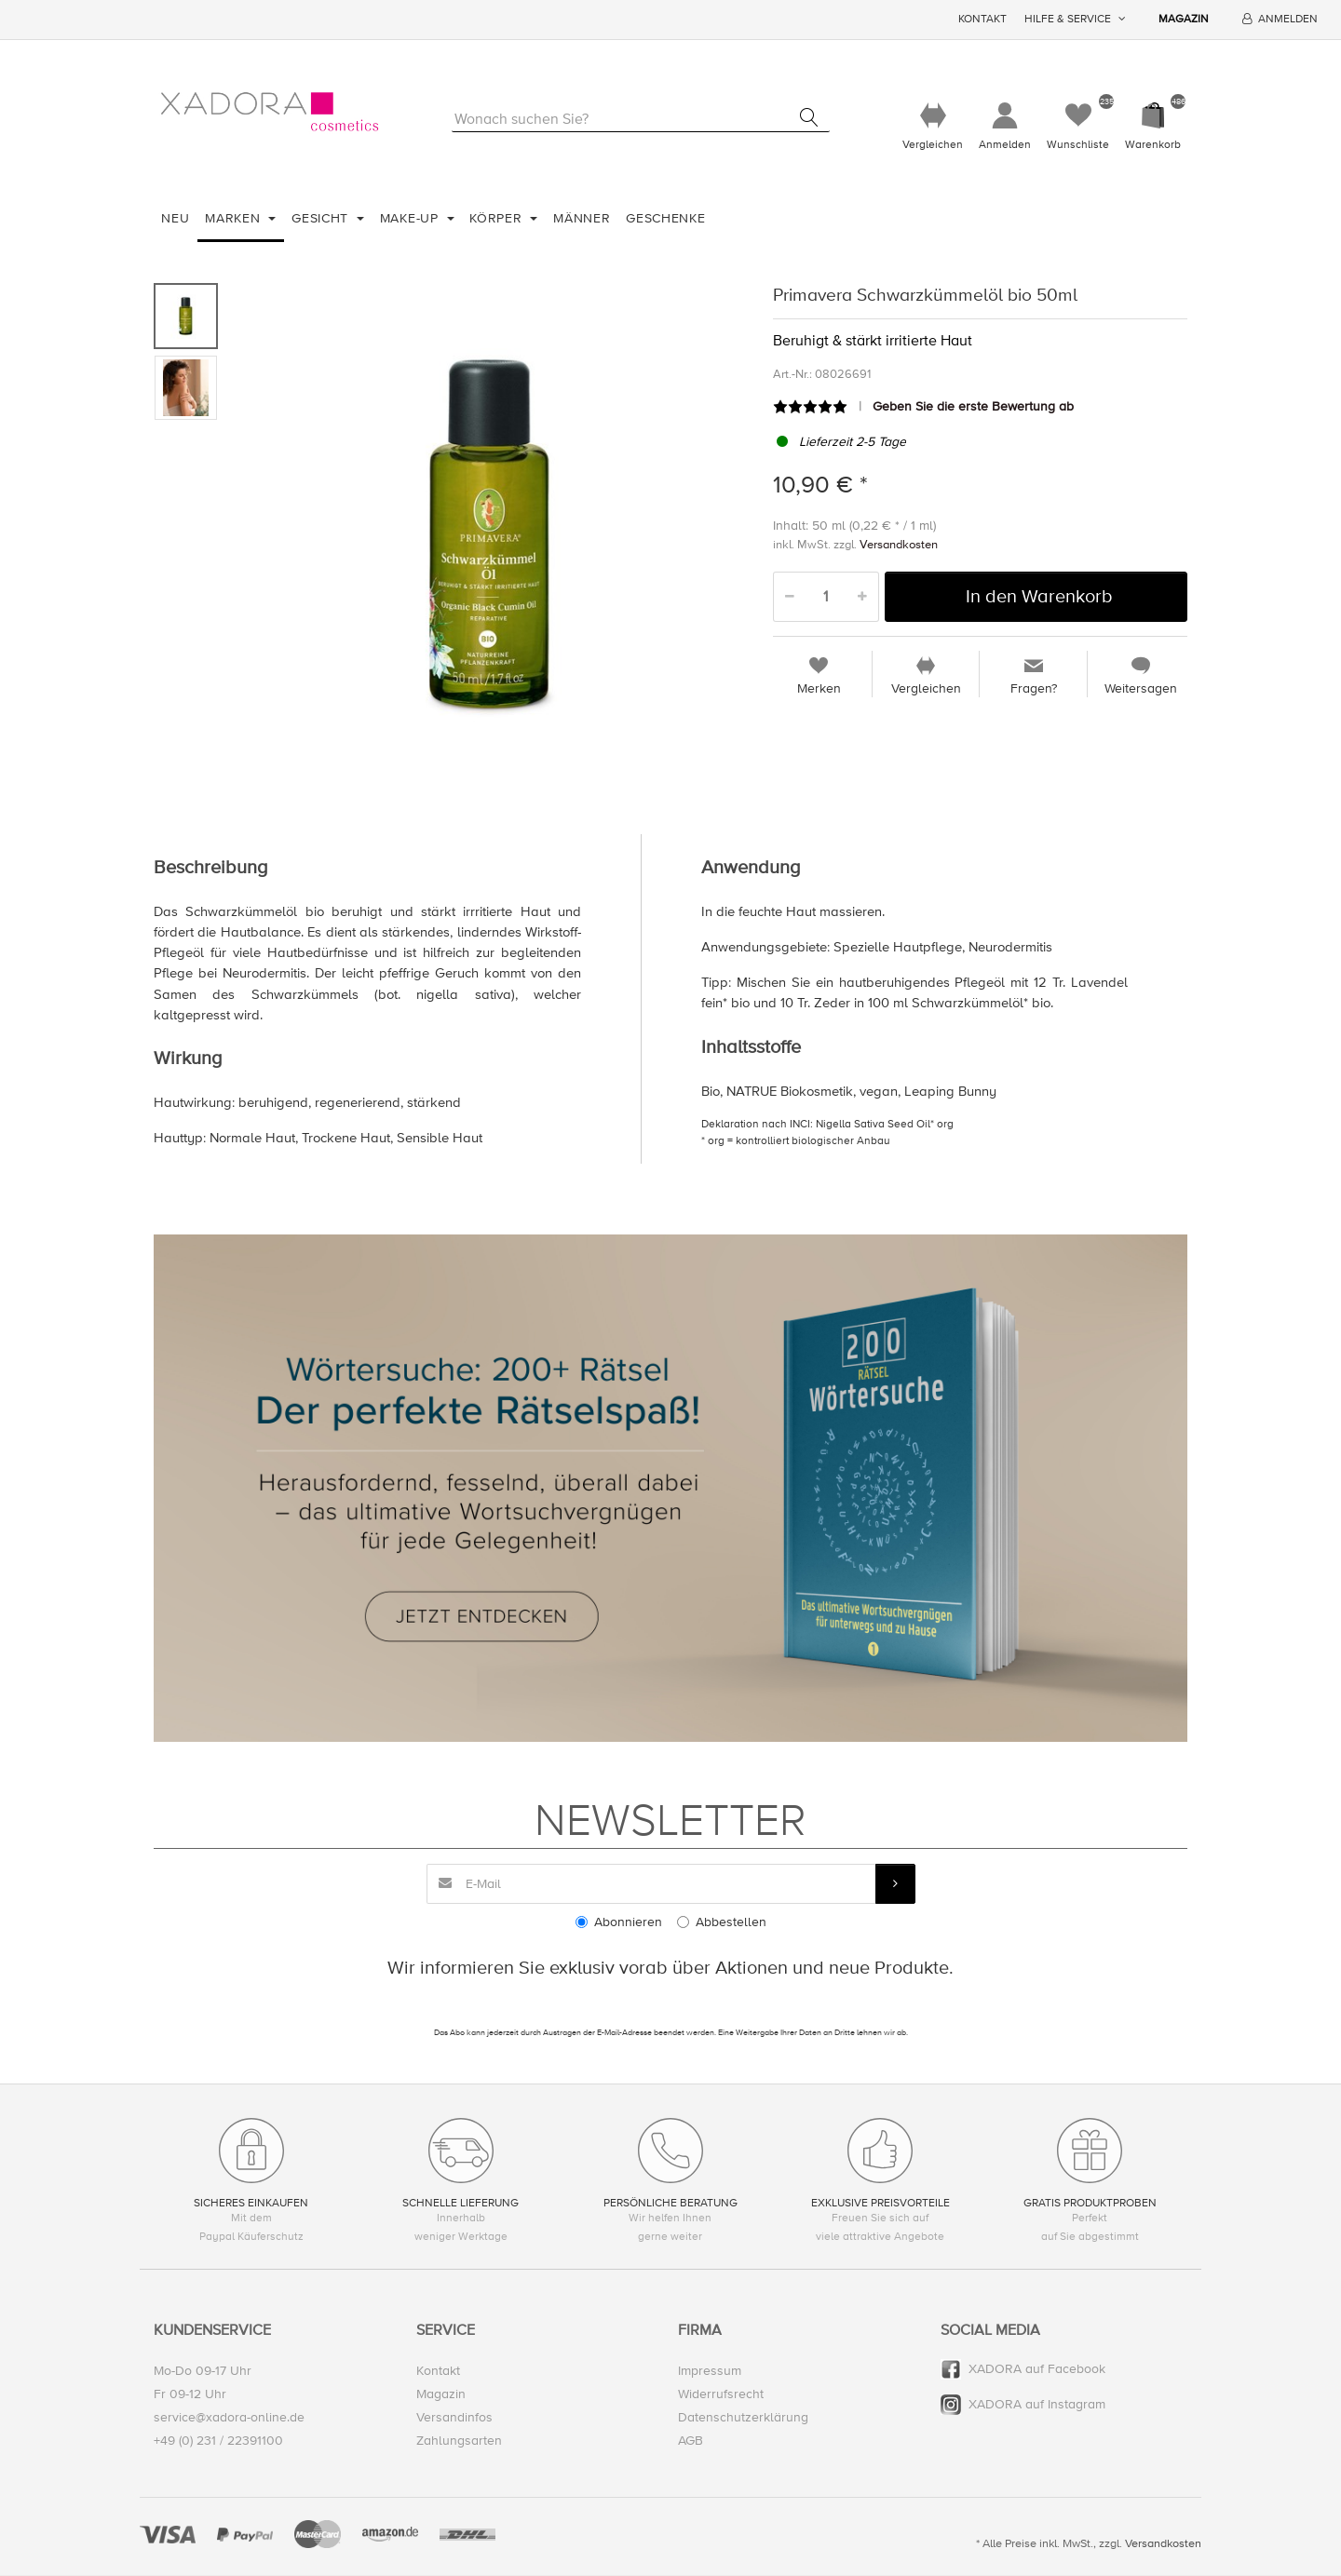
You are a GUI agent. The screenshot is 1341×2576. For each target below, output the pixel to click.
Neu (175, 218)
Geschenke (665, 218)
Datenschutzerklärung (743, 2417)
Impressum (709, 2371)
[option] (490, 534)
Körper (497, 218)
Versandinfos (454, 2417)
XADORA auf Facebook (1036, 2369)
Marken (234, 218)
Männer (581, 218)
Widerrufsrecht (721, 2394)
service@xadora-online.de (229, 2417)
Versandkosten (899, 544)
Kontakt (982, 19)
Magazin (1183, 19)
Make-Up (411, 218)
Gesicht (322, 218)
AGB (690, 2441)
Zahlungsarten (459, 2441)
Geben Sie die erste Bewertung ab (973, 406)
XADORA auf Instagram (1036, 2404)
